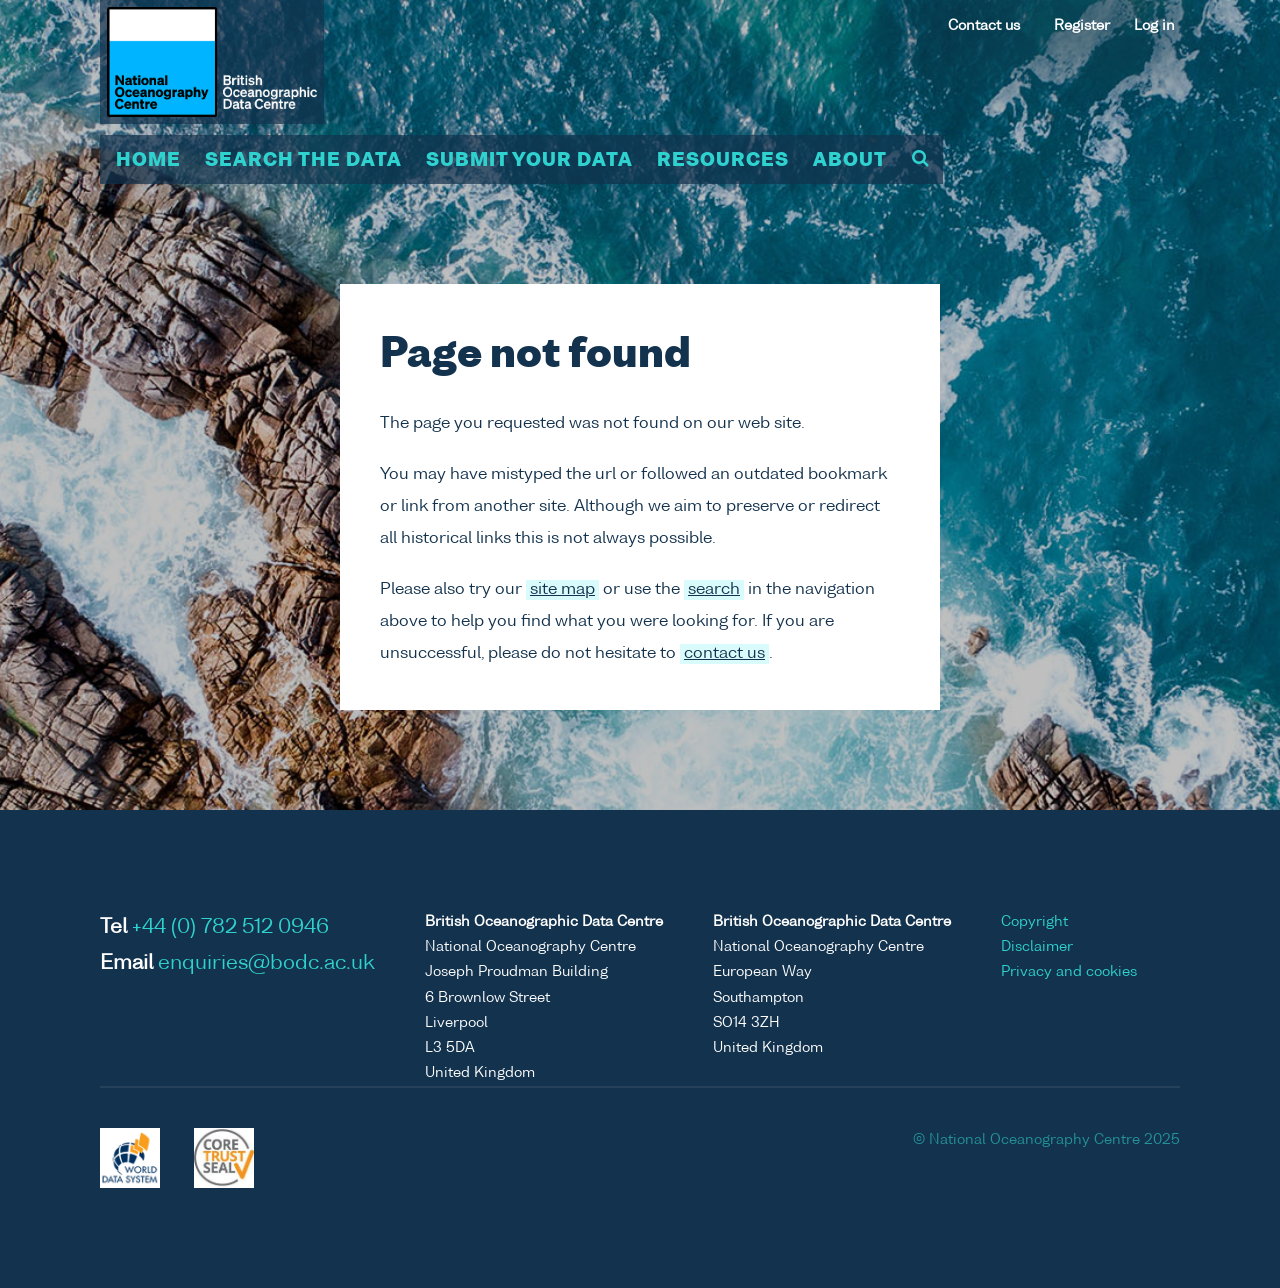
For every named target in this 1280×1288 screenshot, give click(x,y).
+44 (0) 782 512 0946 (230, 928)
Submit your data (529, 161)
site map (562, 590)
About (850, 161)
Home (148, 161)
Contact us (984, 26)
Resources (723, 161)
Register (1082, 26)
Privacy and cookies (1069, 972)
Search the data (303, 161)
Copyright (1034, 922)
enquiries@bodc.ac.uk (266, 964)
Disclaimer (1037, 947)
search (714, 590)
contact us (724, 654)
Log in (1154, 26)
